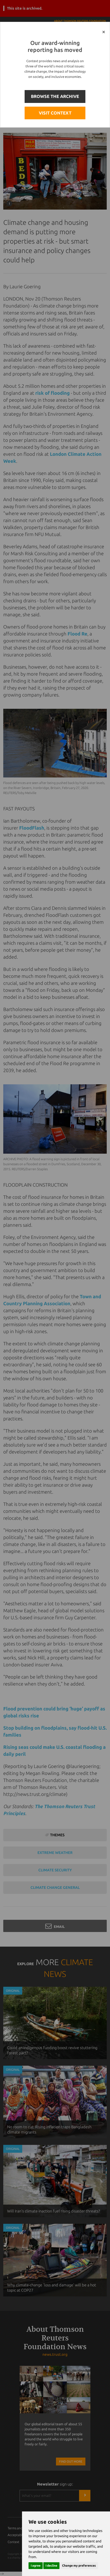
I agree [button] (36, 2565)
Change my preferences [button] (79, 2565)
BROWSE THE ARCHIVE (55, 96)
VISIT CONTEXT (55, 112)
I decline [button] (51, 2565)
